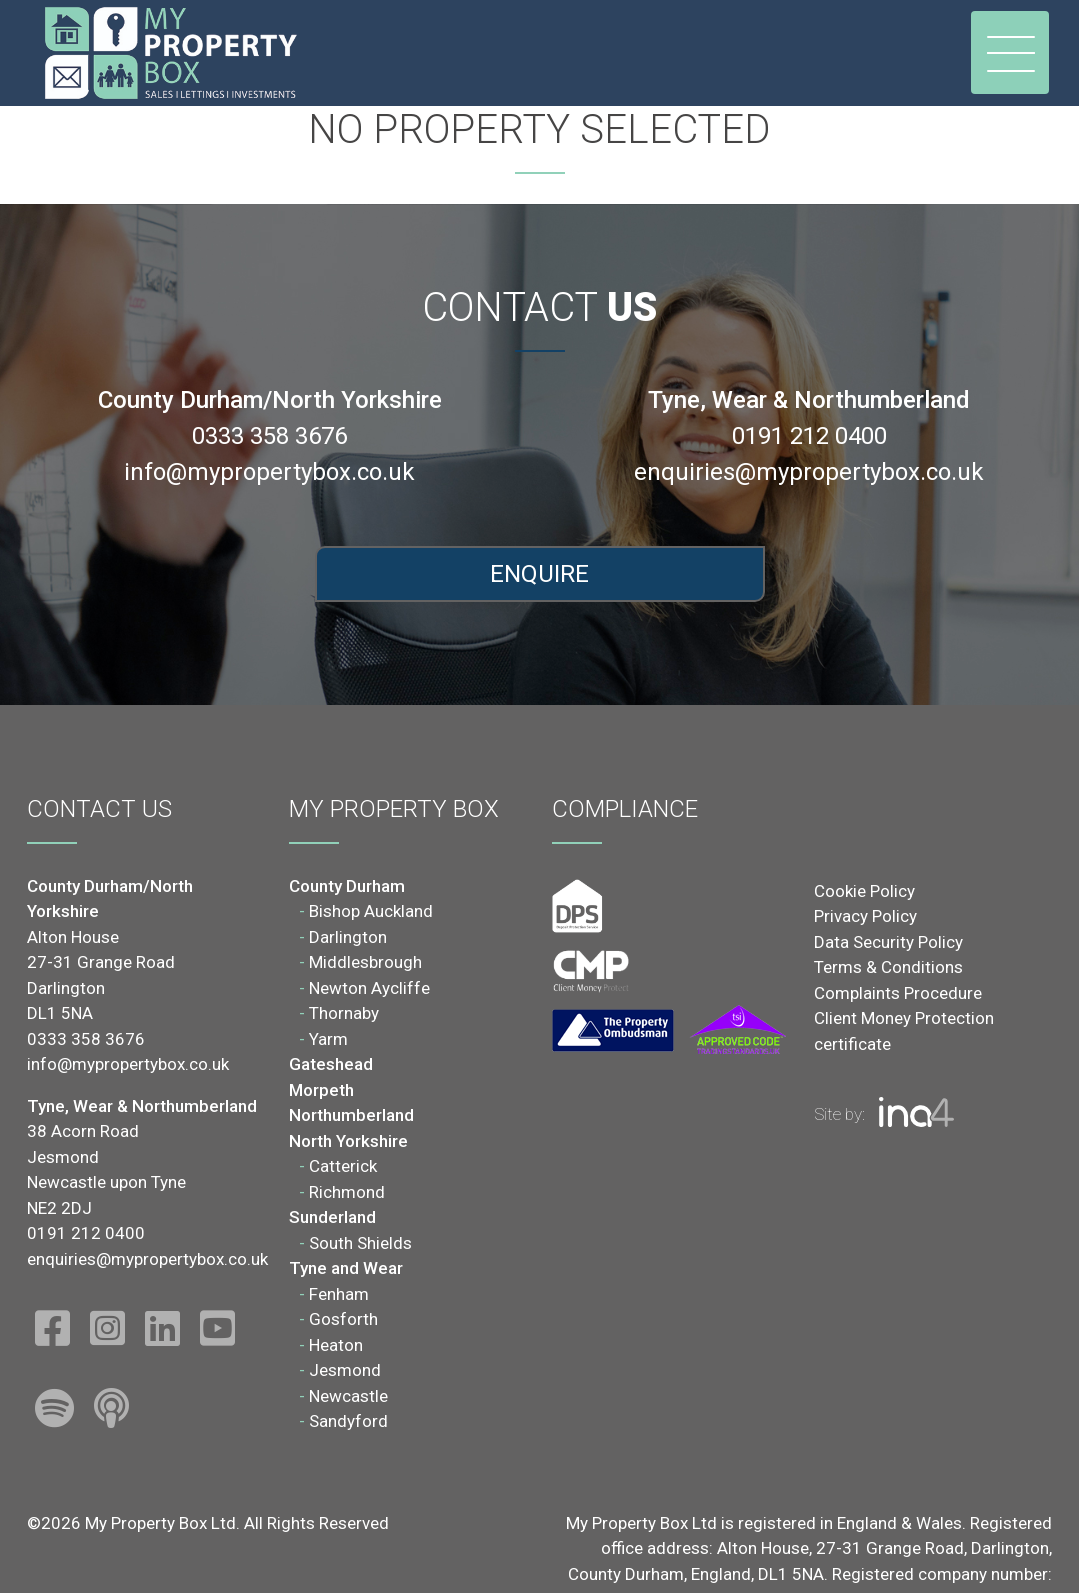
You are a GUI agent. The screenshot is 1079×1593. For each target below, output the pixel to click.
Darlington (348, 937)
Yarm (328, 1039)
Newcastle (348, 1396)
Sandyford (348, 1421)
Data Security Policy (888, 942)
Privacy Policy (865, 916)
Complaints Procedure (898, 993)
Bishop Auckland (371, 911)
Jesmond (345, 1370)
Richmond (347, 1192)
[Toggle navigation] (1010, 52)
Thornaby (344, 1013)
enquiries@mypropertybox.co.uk (809, 472)
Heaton (336, 1345)
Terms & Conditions (888, 967)
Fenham (339, 1294)
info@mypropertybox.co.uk (269, 472)
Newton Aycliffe (369, 988)
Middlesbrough (365, 962)
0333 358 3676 (269, 436)
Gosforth (343, 1319)
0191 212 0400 (809, 436)
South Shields (360, 1243)
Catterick (343, 1166)
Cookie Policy (864, 891)
